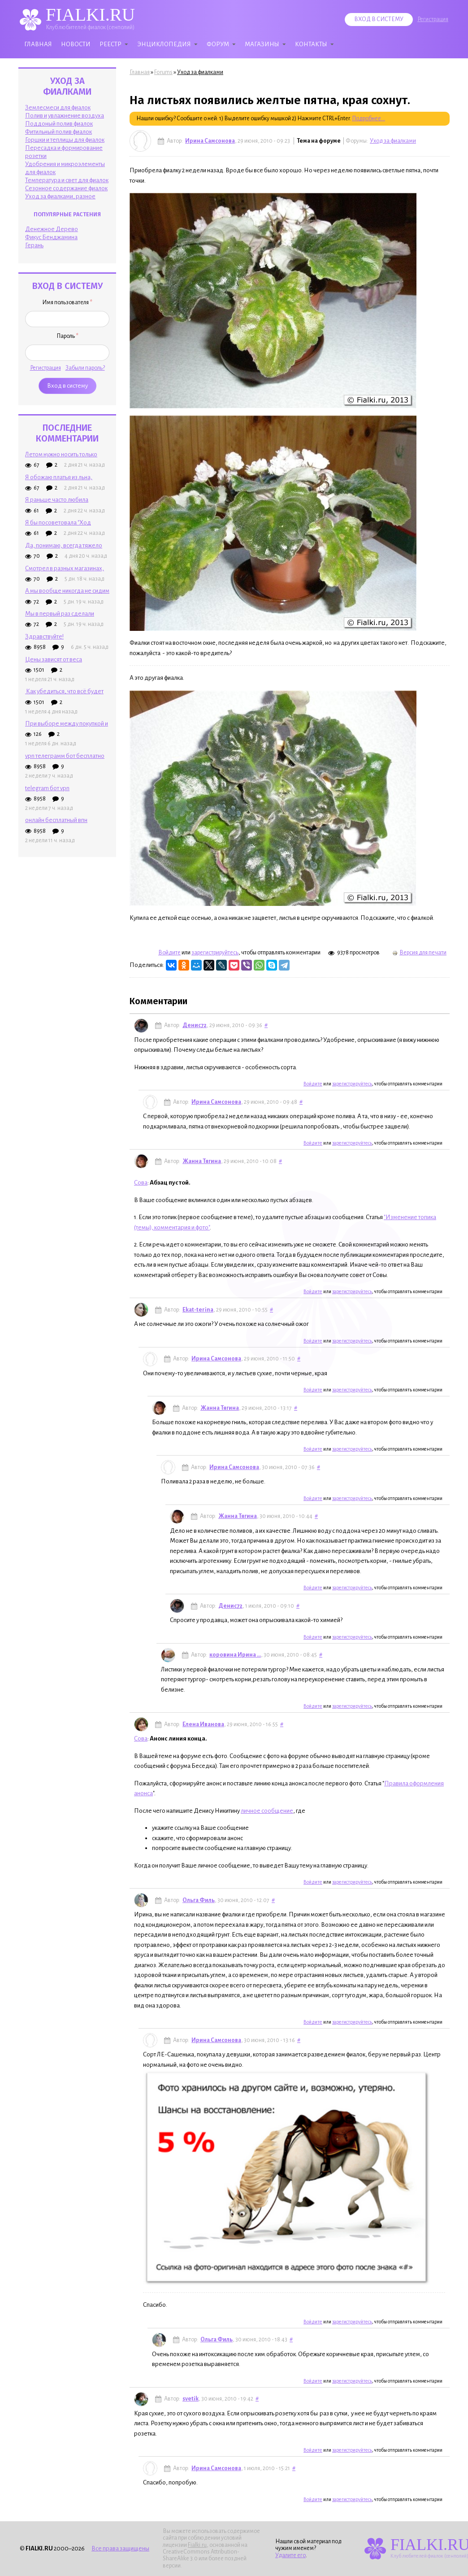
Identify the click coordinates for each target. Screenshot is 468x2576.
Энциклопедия (164, 44)
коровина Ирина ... (235, 1655)
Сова (140, 1182)
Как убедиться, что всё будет (64, 691)
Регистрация (432, 19)
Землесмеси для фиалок (58, 107)
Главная (38, 44)
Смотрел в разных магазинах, (64, 568)
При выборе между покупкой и (66, 723)
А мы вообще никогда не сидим (67, 590)
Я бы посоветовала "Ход (58, 522)
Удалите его (290, 2555)
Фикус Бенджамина (51, 237)
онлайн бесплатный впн (56, 820)
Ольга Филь (198, 1900)
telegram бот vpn (47, 788)
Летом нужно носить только (61, 454)
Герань (34, 245)
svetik (190, 2399)
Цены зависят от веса (53, 659)
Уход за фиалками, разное (60, 196)
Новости (76, 44)
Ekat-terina (197, 1310)
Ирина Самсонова (210, 141)
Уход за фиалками (200, 72)
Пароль (67, 336)
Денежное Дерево (51, 229)
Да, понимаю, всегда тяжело (63, 545)
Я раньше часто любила (56, 499)
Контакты (311, 44)
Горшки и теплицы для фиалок (64, 139)
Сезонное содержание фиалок (66, 188)
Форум (218, 44)
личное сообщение (267, 1810)
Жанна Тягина (201, 1161)
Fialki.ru (197, 2545)
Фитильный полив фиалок (58, 131)
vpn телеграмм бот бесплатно (64, 755)
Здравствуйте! (44, 636)
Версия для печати (419, 952)
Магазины (262, 44)
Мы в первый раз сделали (59, 613)
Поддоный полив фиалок (59, 123)
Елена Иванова (203, 1724)
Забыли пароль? (85, 368)
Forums (163, 72)
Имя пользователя (67, 302)
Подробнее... (368, 118)
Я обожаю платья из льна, (58, 477)
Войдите (169, 952)
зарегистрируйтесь (214, 952)
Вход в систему (378, 19)
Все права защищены (120, 2548)
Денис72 (194, 1025)
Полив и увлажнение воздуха (64, 115)
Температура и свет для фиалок (66, 180)
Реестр (110, 44)
